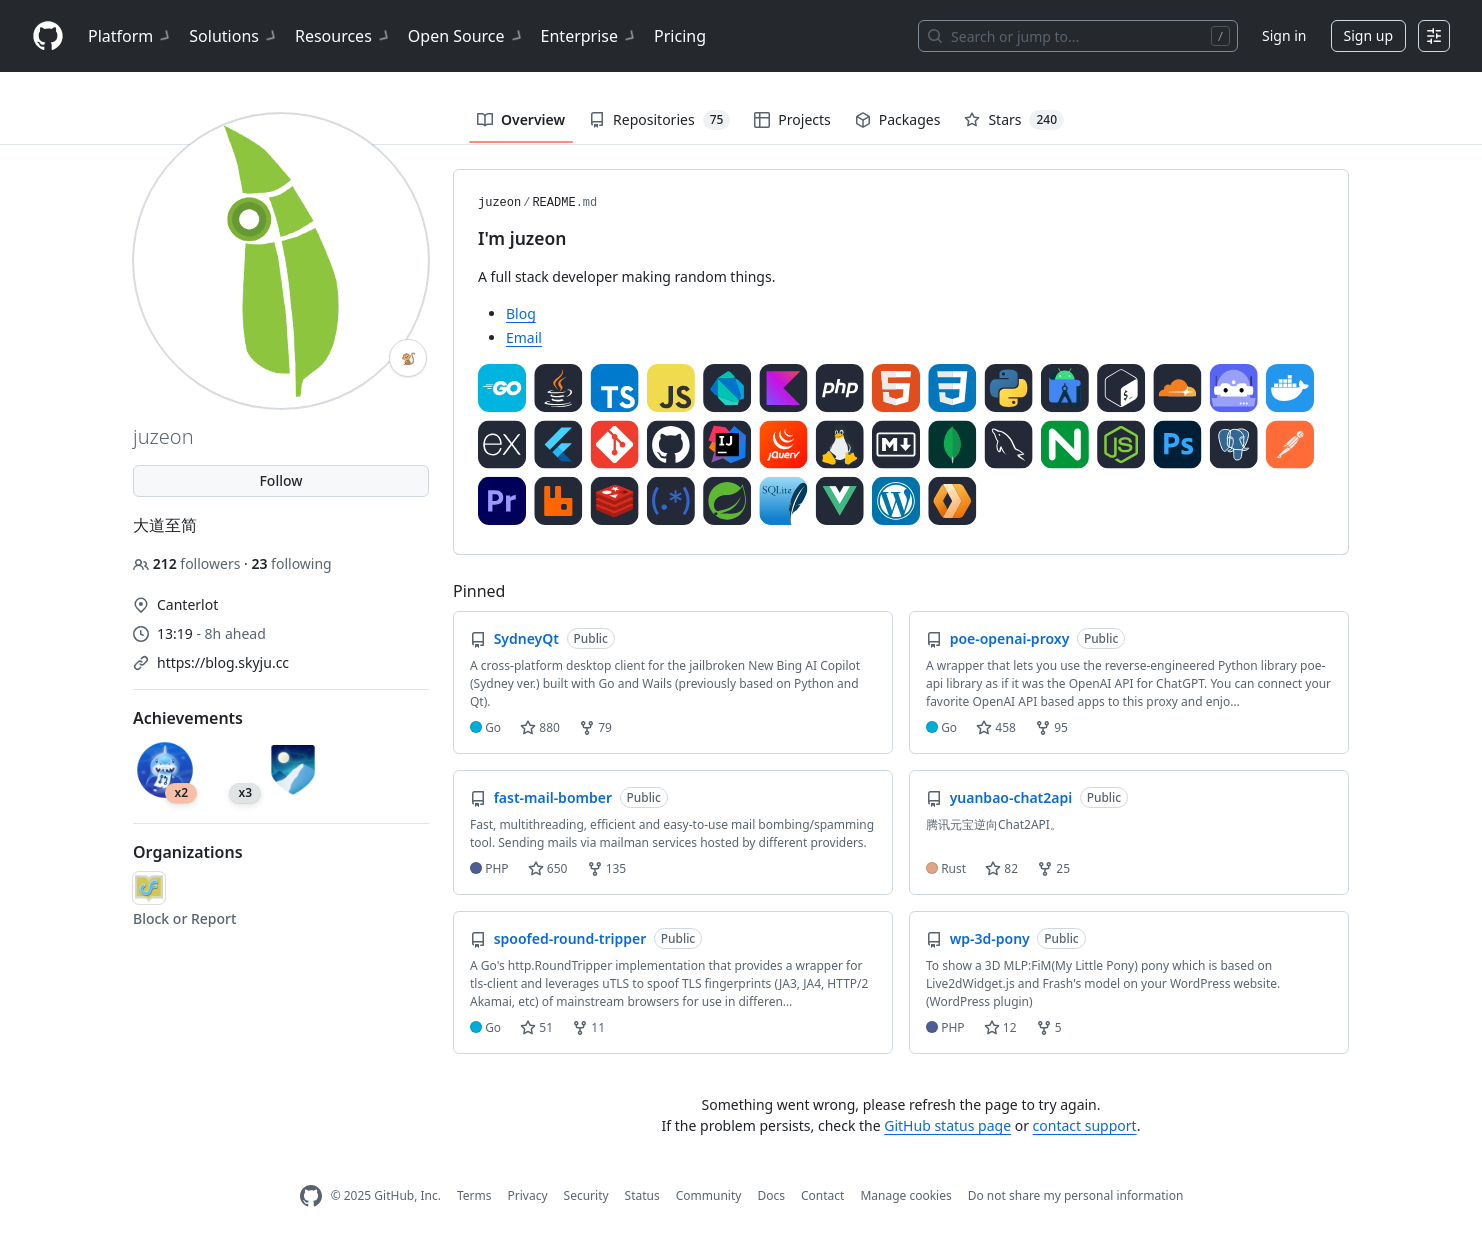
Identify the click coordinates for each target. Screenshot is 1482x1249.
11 (588, 1027)
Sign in (1284, 35)
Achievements (188, 718)
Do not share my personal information (1076, 1195)
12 (1000, 1027)
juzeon (499, 203)
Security (586, 1195)
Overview (521, 119)
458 (996, 727)
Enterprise (589, 36)
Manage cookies (905, 1195)
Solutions (234, 36)
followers (188, 563)
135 (607, 868)
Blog (521, 313)
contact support (1085, 1125)
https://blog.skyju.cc (223, 662)
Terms (474, 1195)
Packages (898, 119)
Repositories (659, 120)
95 (1051, 727)
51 (536, 1027)
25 (1053, 868)
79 (595, 727)
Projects (792, 119)
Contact (822, 1195)
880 (540, 727)
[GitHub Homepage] (311, 1196)
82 (1001, 868)
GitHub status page (947, 1125)
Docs (771, 1195)
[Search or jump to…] (1078, 36)
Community (709, 1195)
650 (548, 868)
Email (524, 337)
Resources (343, 36)
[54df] (149, 888)
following (291, 563)
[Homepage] (48, 36)
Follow (280, 480)
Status (642, 1195)
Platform (130, 36)
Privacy (528, 1195)
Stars (1014, 120)
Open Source (466, 36)
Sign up (1368, 35)
